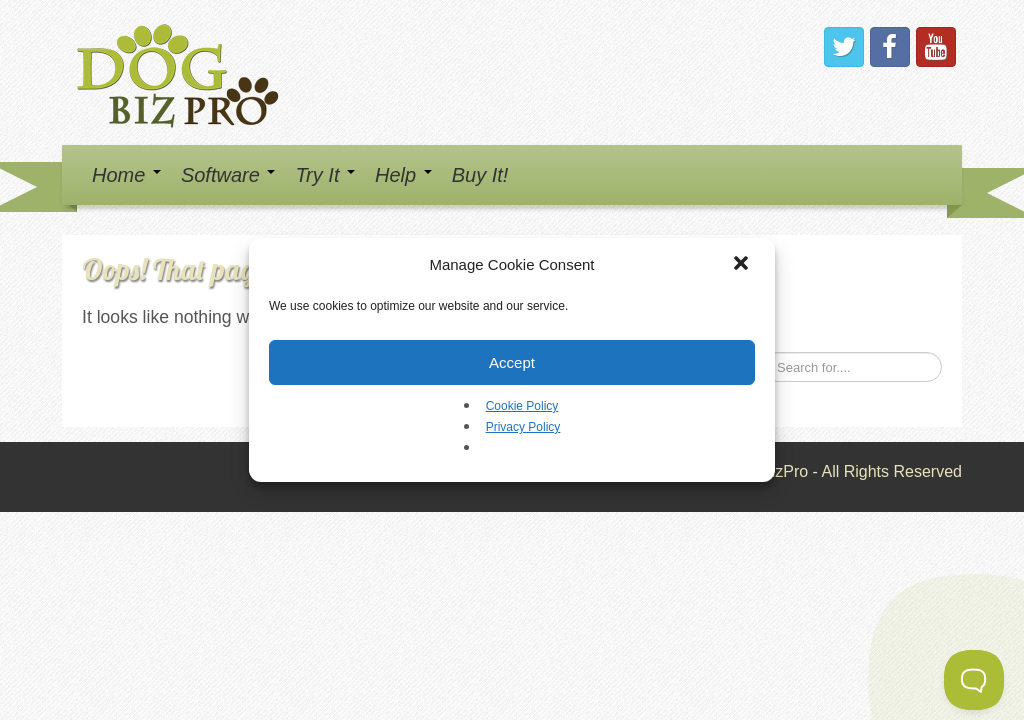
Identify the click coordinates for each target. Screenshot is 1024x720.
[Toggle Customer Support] (974, 680)
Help (403, 175)
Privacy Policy (523, 427)
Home (126, 175)
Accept (512, 362)
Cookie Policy (522, 406)
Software (228, 175)
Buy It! (480, 175)
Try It (325, 175)
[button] (743, 265)
